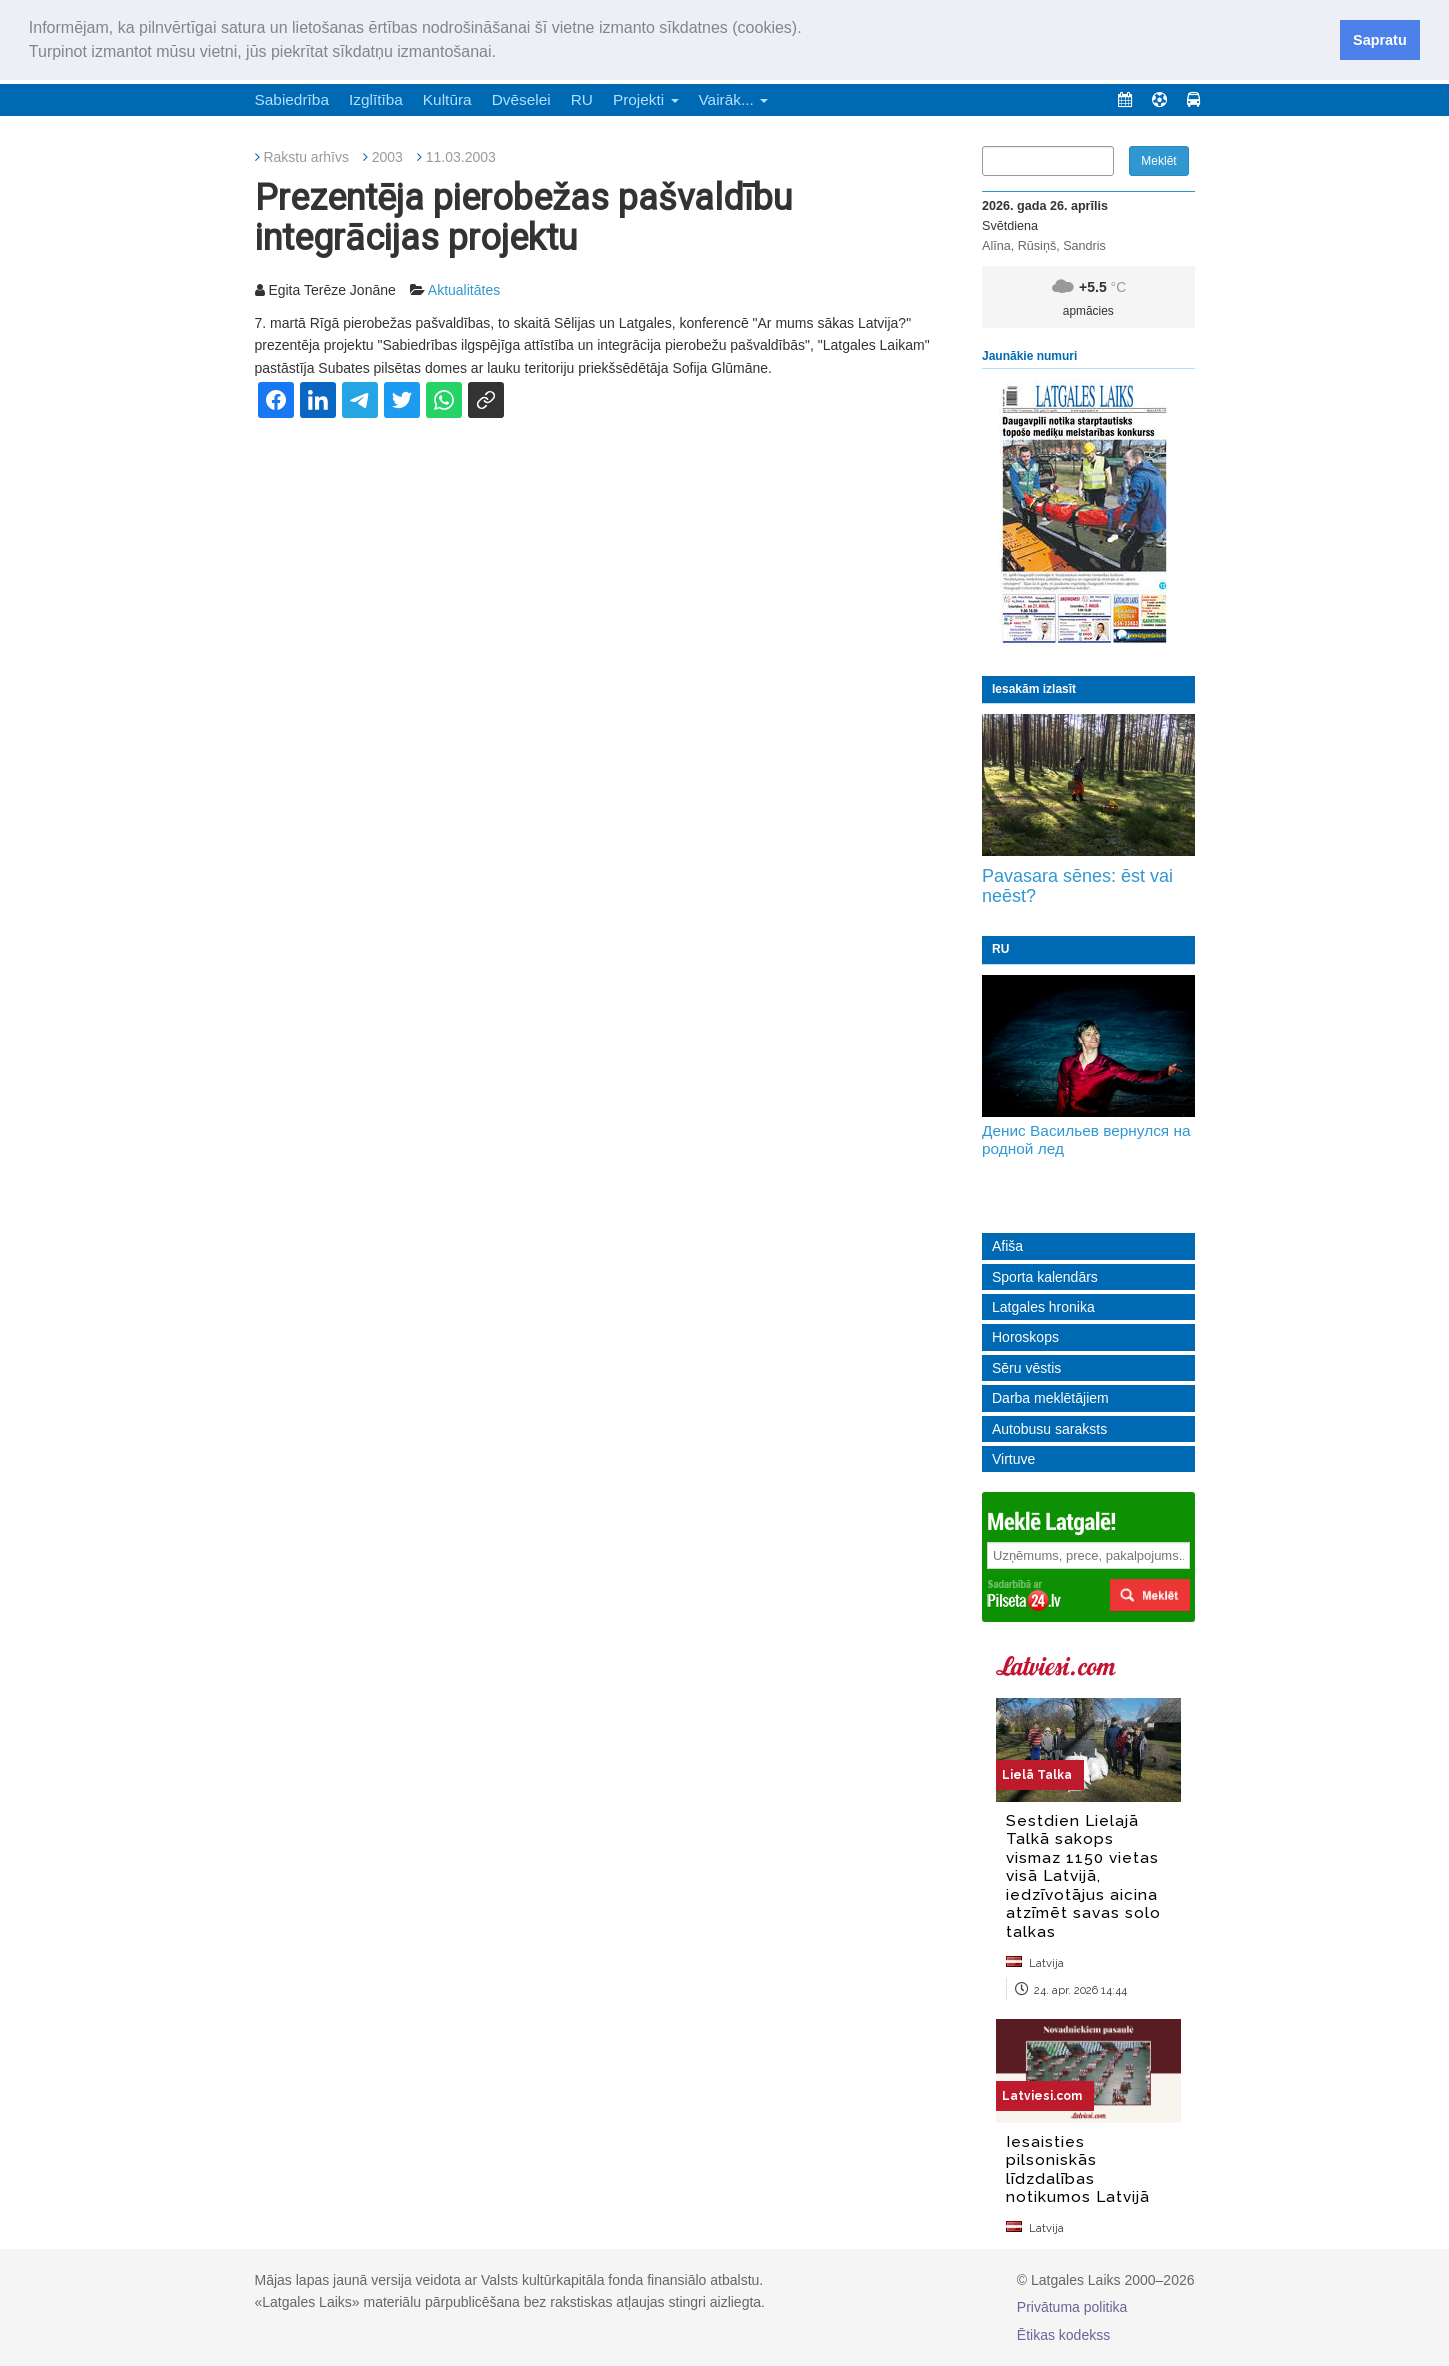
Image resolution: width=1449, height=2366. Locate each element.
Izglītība (376, 99)
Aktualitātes (464, 290)
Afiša (1007, 1246)
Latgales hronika (1043, 1307)
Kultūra (447, 99)
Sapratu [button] (1380, 40)
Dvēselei (521, 99)
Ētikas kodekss (1063, 2335)
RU (582, 99)
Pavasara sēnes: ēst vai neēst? (1077, 886)
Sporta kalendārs (1045, 1277)
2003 (387, 157)
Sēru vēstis (1026, 1368)
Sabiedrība (292, 99)
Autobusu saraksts (1049, 1429)
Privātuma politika (1072, 2307)
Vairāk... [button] (734, 99)
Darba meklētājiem (1050, 1398)
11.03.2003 (461, 157)
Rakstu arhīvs (306, 157)
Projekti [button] (646, 99)
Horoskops (1025, 1337)
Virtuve (1013, 1459)
